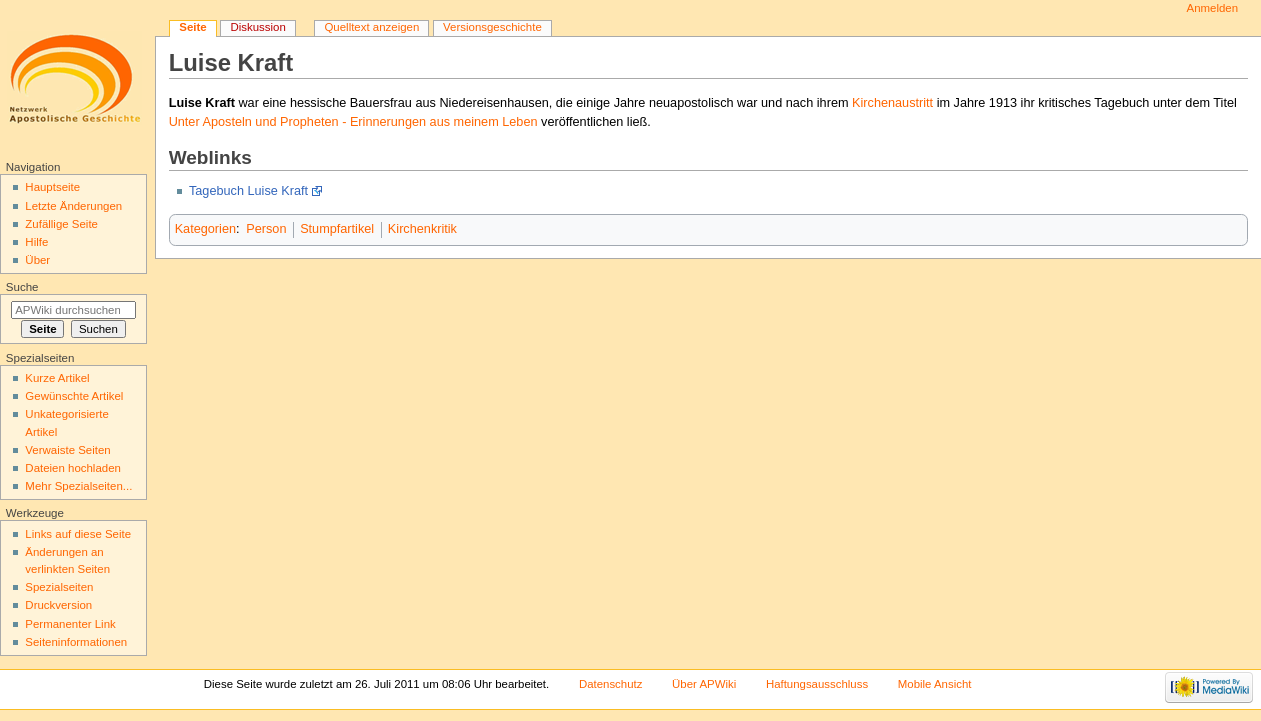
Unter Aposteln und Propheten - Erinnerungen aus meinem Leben (353, 122)
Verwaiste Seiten (67, 450)
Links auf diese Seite (78, 534)
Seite (192, 27)
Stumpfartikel (337, 229)
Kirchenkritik (422, 229)
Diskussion (257, 27)
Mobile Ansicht (935, 684)
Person (266, 229)
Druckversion (58, 605)
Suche (22, 287)
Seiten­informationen (76, 642)
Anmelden (1213, 8)
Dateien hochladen (73, 468)
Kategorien (205, 229)
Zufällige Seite (61, 224)
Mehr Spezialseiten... (78, 486)
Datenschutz (611, 684)
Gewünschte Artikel (74, 396)
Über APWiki (704, 684)
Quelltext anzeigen (371, 27)
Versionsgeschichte (492, 27)
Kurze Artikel (57, 378)
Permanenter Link (70, 624)
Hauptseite (52, 187)
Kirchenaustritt (892, 103)
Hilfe (36, 242)
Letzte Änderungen (73, 206)
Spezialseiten (59, 587)
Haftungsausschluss (817, 684)
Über (37, 260)
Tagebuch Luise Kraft (248, 191)
